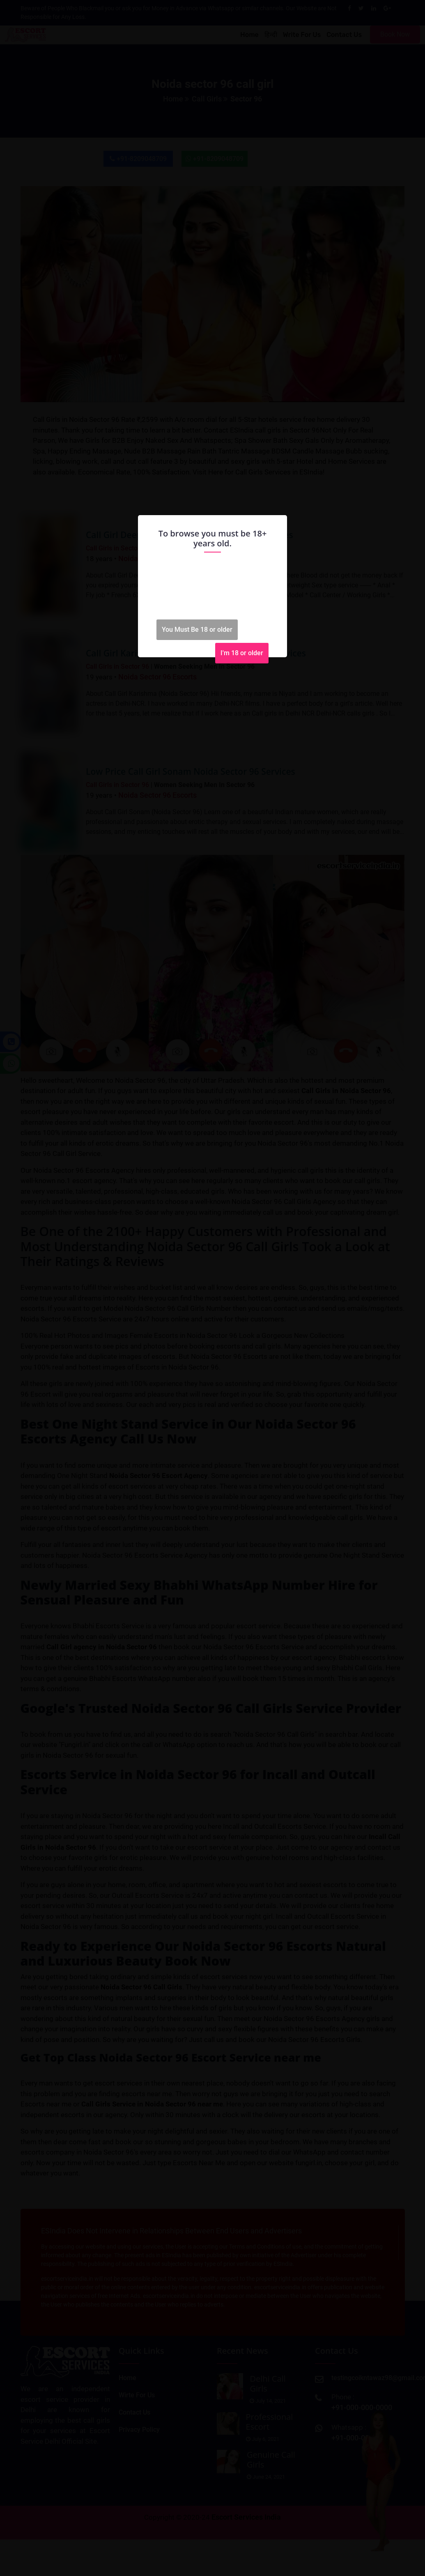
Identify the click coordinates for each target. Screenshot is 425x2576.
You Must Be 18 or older (197, 629)
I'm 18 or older (242, 653)
